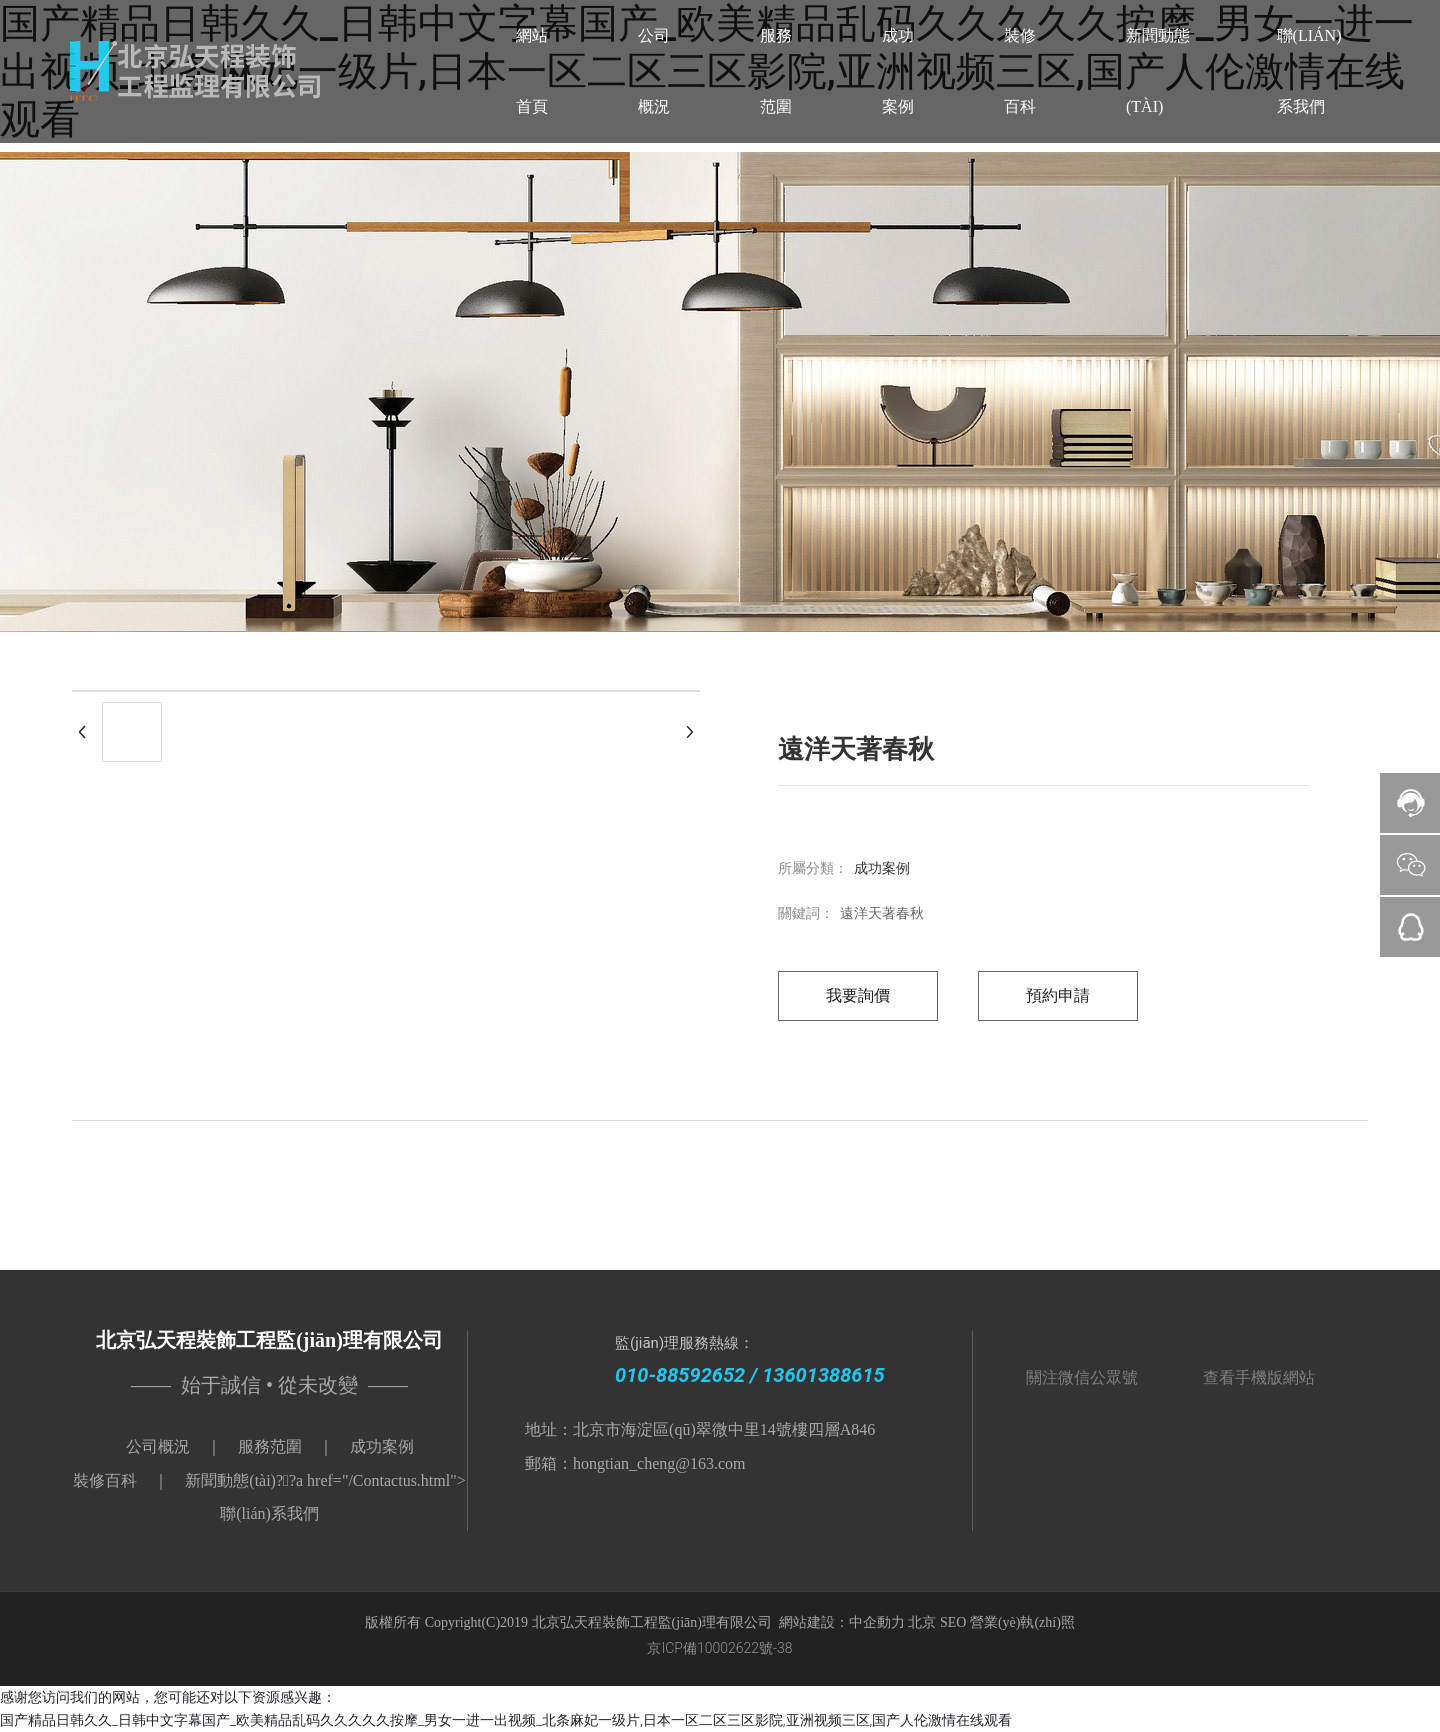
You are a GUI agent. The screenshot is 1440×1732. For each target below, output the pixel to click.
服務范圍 (270, 1446)
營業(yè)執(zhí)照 (1022, 1622)
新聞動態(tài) (230, 1480)
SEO (955, 1622)
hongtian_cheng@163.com (659, 1463)
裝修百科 (105, 1480)
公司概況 (158, 1446)
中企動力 (877, 1622)
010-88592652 (680, 1375)
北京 (922, 1622)
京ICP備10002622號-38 (719, 1648)
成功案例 (882, 868)
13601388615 (823, 1375)
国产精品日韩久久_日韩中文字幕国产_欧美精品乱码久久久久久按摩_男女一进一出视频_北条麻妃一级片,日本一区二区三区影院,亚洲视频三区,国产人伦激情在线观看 (506, 1720)
